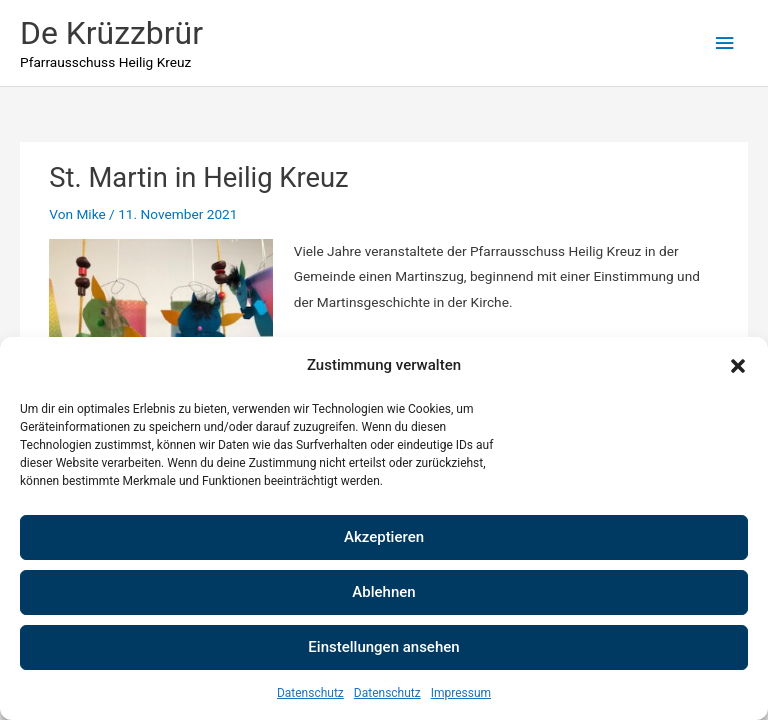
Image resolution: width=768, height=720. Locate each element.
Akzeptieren (384, 537)
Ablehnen (383, 592)
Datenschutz (310, 693)
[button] (738, 366)
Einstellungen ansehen (383, 647)
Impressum (461, 693)
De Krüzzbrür (111, 33)
